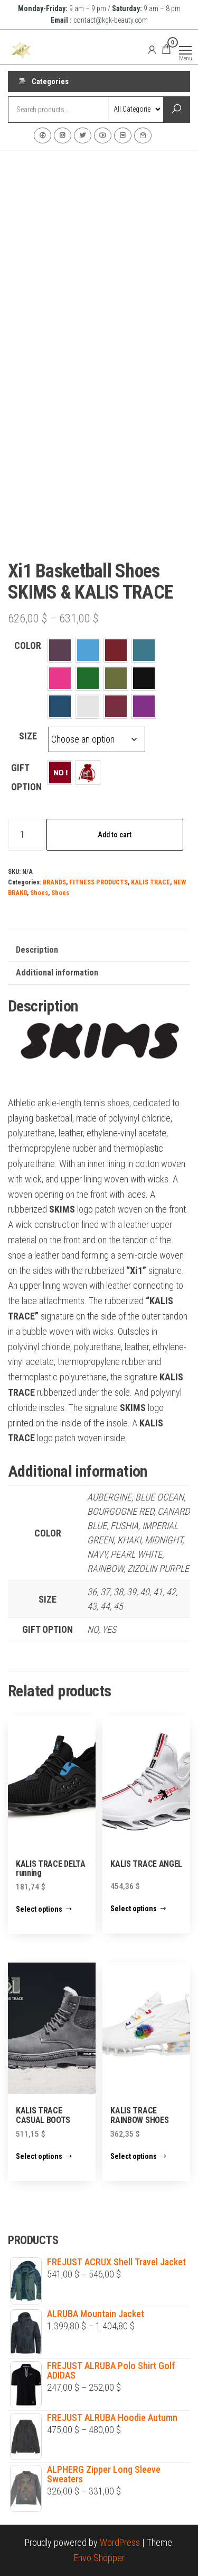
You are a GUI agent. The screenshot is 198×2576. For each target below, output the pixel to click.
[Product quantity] (26, 835)
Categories (50, 81)
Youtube (102, 135)
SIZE (28, 736)
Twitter (82, 135)
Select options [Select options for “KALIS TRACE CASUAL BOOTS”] (39, 2156)
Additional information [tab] (57, 973)
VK (122, 135)
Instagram (62, 135)
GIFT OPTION (26, 777)
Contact (143, 135)
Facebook (42, 135)
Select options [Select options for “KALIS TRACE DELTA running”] (39, 1909)
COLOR (27, 645)
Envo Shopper (99, 2557)
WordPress (120, 2542)
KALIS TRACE (150, 882)
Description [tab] (37, 950)
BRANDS (54, 882)
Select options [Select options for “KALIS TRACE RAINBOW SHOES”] (133, 2156)
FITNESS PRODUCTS (98, 882)
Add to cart (114, 834)
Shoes (39, 893)
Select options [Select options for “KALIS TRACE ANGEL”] (133, 1908)
